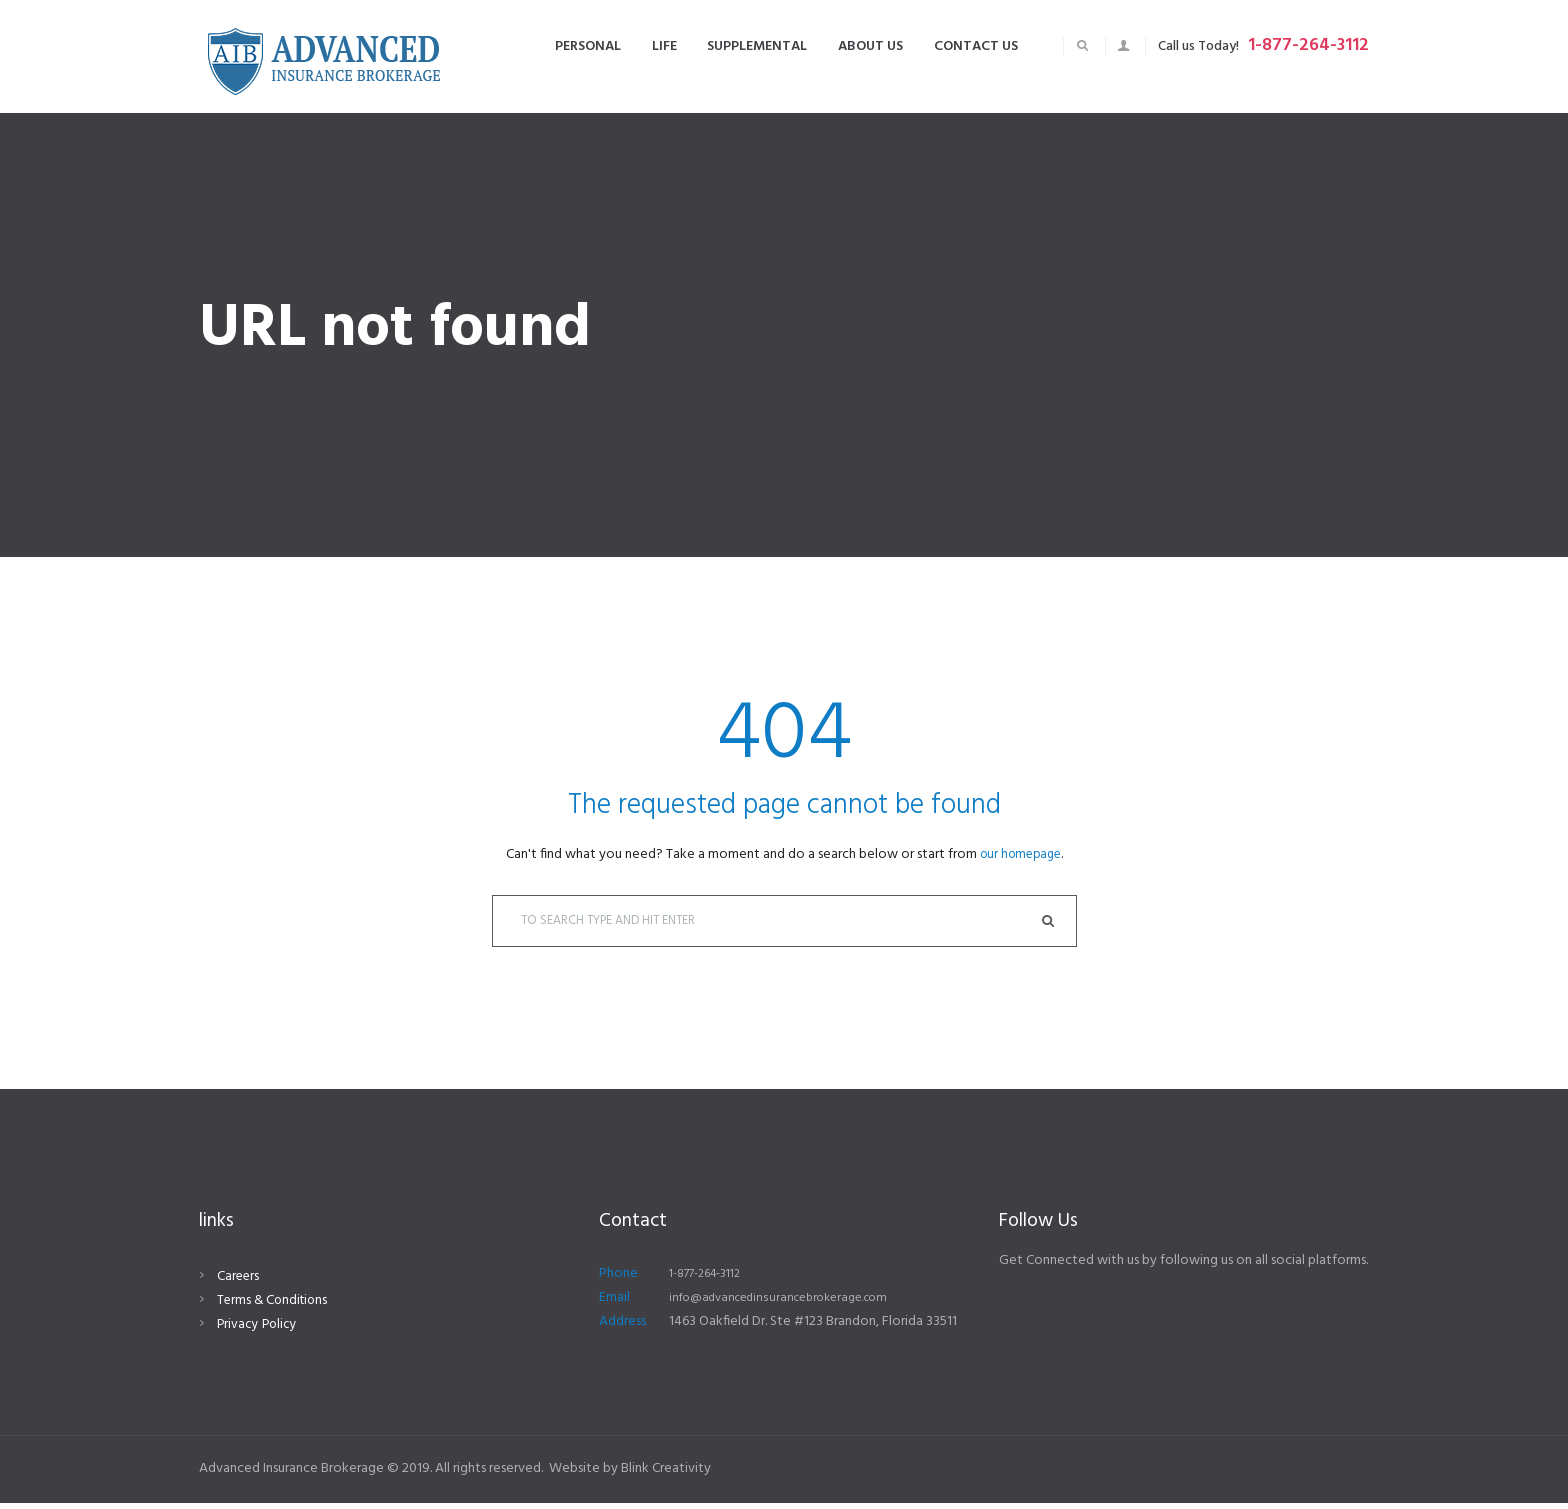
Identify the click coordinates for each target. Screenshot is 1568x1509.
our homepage (1020, 854)
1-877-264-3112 (1308, 45)
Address (622, 1327)
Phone (618, 1279)
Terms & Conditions (275, 1306)
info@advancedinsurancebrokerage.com (790, 1303)
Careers (239, 1282)
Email (614, 1303)
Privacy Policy (258, 1330)
